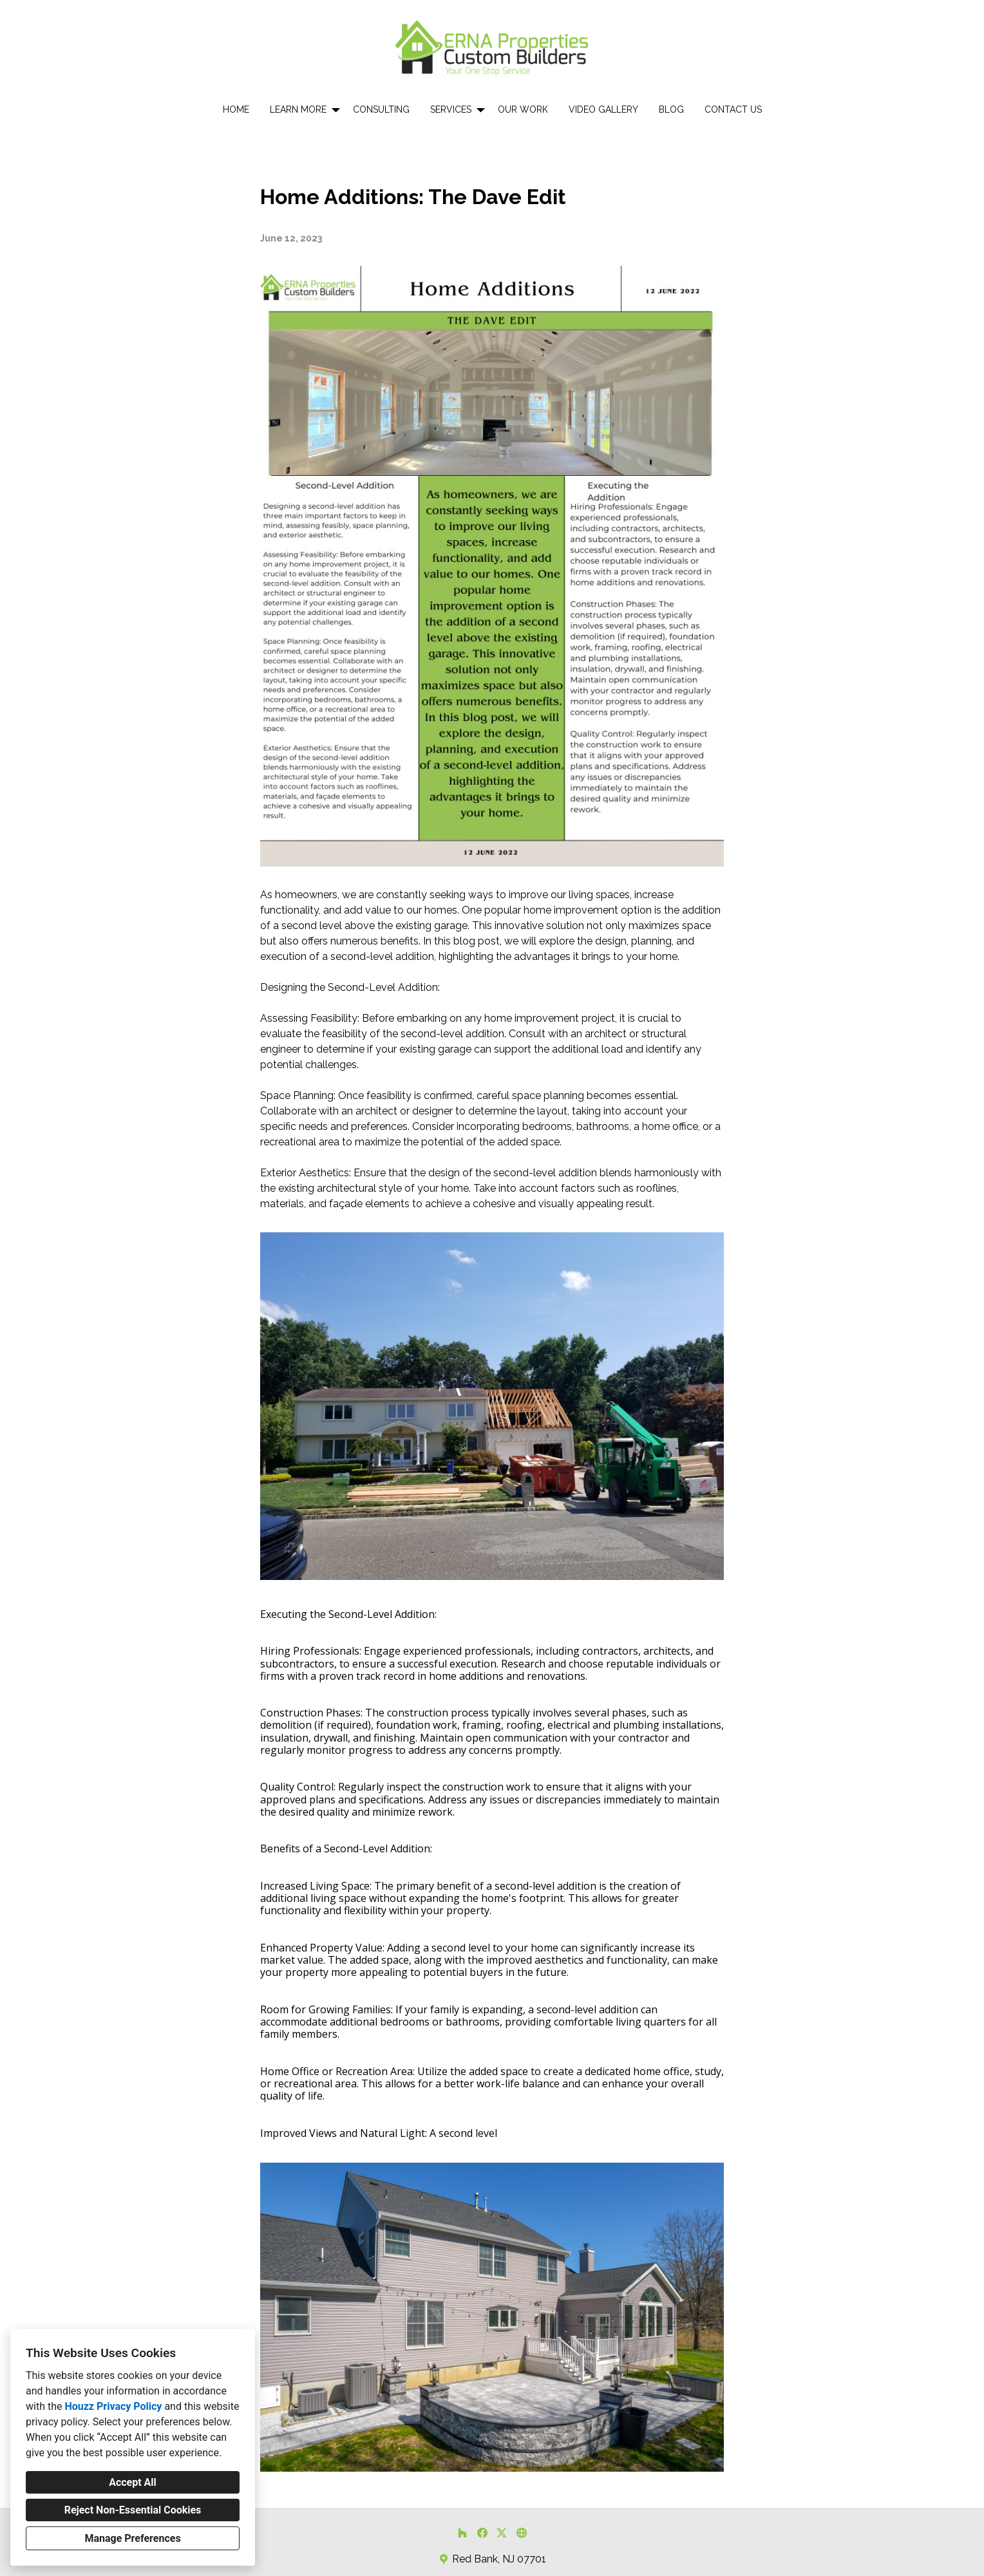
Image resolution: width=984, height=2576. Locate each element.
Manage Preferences (132, 2538)
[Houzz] (462, 2532)
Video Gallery (603, 109)
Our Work (523, 109)
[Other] (521, 2532)
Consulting (381, 109)
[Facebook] (482, 2532)
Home (236, 109)
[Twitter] (502, 2532)
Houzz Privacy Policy (113, 2406)
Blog (671, 109)
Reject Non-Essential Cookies (133, 2510)
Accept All (132, 2482)
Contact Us (733, 109)
